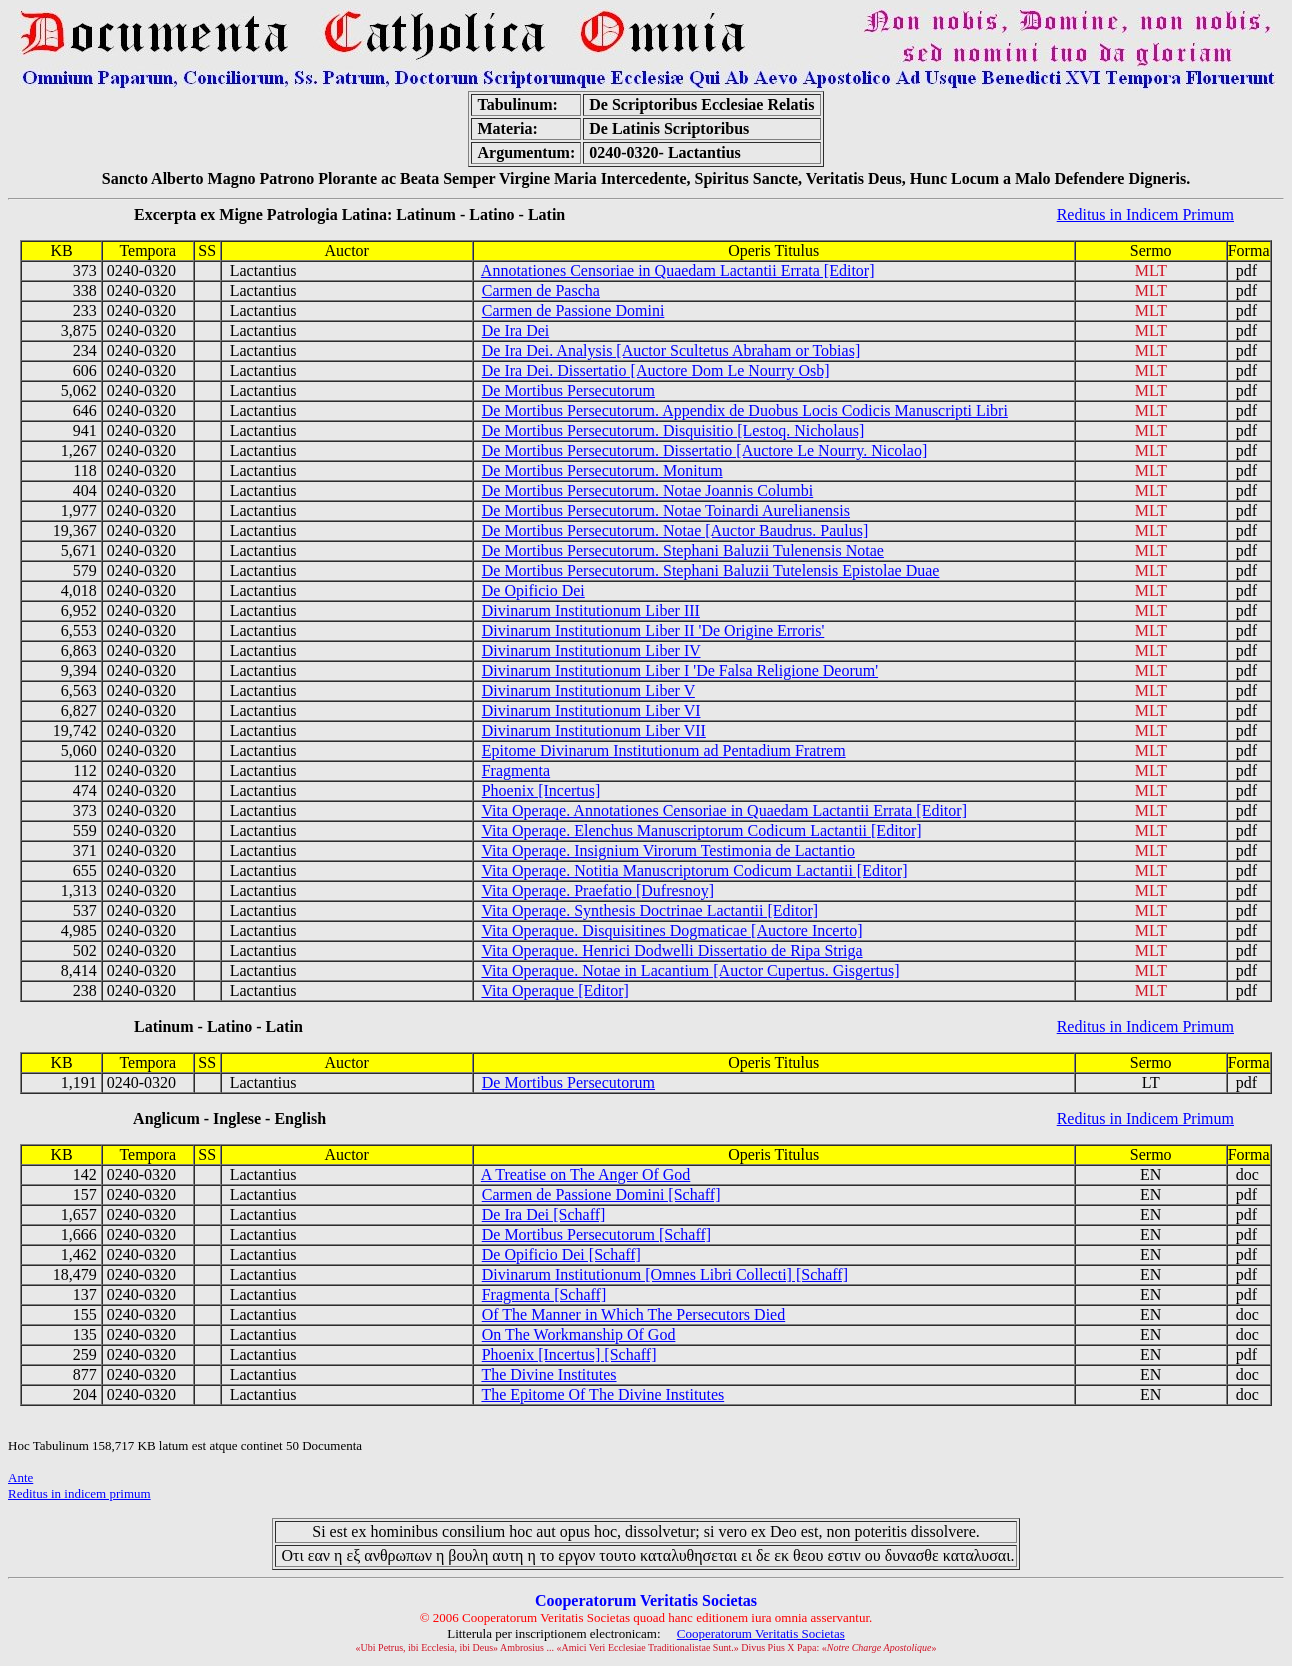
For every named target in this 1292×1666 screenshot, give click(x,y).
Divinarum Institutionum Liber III (591, 610)
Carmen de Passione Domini (573, 310)
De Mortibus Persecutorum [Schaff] (596, 1234)
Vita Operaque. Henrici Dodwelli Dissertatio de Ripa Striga (671, 950)
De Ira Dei (516, 330)
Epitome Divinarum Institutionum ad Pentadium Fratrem (664, 750)
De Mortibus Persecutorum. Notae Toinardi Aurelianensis (666, 510)
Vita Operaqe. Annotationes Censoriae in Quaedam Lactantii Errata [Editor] (724, 810)
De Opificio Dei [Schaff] (561, 1254)
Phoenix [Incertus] (541, 790)
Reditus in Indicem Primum (1145, 214)
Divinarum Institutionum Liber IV (591, 650)
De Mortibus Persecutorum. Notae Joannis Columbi (648, 490)
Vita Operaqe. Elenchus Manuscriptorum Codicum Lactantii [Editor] (701, 830)
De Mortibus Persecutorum (568, 390)
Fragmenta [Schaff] (544, 1294)
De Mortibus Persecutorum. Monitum (602, 470)
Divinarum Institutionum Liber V (588, 690)
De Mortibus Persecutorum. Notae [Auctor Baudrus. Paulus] (675, 530)
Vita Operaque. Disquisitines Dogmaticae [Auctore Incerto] (671, 930)
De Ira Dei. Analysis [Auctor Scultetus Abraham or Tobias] (671, 350)
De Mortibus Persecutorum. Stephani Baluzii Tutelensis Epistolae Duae (711, 570)
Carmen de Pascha (541, 290)
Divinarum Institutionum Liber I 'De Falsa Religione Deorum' (680, 670)
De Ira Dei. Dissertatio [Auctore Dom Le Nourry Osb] (656, 370)
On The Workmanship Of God (579, 1334)
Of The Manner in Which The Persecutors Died (633, 1314)
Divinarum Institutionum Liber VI (591, 710)
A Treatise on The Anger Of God (585, 1174)
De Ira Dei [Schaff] (544, 1214)
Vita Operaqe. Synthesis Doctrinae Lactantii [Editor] (649, 910)
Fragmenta (516, 770)
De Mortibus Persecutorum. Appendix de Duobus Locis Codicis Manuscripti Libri (745, 410)
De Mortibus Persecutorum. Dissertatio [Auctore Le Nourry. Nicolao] (705, 450)
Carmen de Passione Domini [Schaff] (601, 1194)
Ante (20, 1477)
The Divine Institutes (548, 1374)
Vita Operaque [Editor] (554, 990)
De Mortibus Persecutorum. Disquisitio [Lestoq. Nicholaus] (673, 430)
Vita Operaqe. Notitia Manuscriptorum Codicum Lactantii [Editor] (694, 870)
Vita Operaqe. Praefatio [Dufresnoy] (597, 890)
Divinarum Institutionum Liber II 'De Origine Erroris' (653, 630)
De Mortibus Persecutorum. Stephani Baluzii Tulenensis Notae (683, 550)
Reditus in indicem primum (79, 1493)
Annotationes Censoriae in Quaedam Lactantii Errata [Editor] (678, 270)
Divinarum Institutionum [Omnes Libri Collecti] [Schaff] (665, 1274)
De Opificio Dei (533, 590)
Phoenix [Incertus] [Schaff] (569, 1354)
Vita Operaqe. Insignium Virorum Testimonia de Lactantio (668, 850)
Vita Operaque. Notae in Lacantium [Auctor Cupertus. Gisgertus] (690, 970)
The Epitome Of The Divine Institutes (602, 1394)
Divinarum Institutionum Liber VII (594, 730)
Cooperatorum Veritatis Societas (761, 1633)
